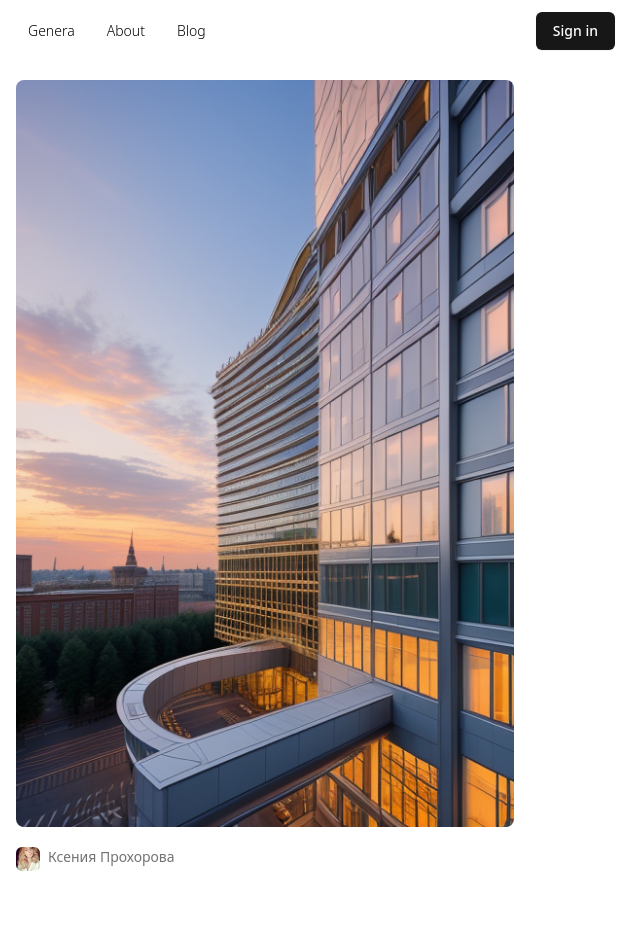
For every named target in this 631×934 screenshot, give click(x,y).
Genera (51, 30)
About (126, 30)
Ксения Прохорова (111, 856)
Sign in (575, 30)
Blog (191, 30)
